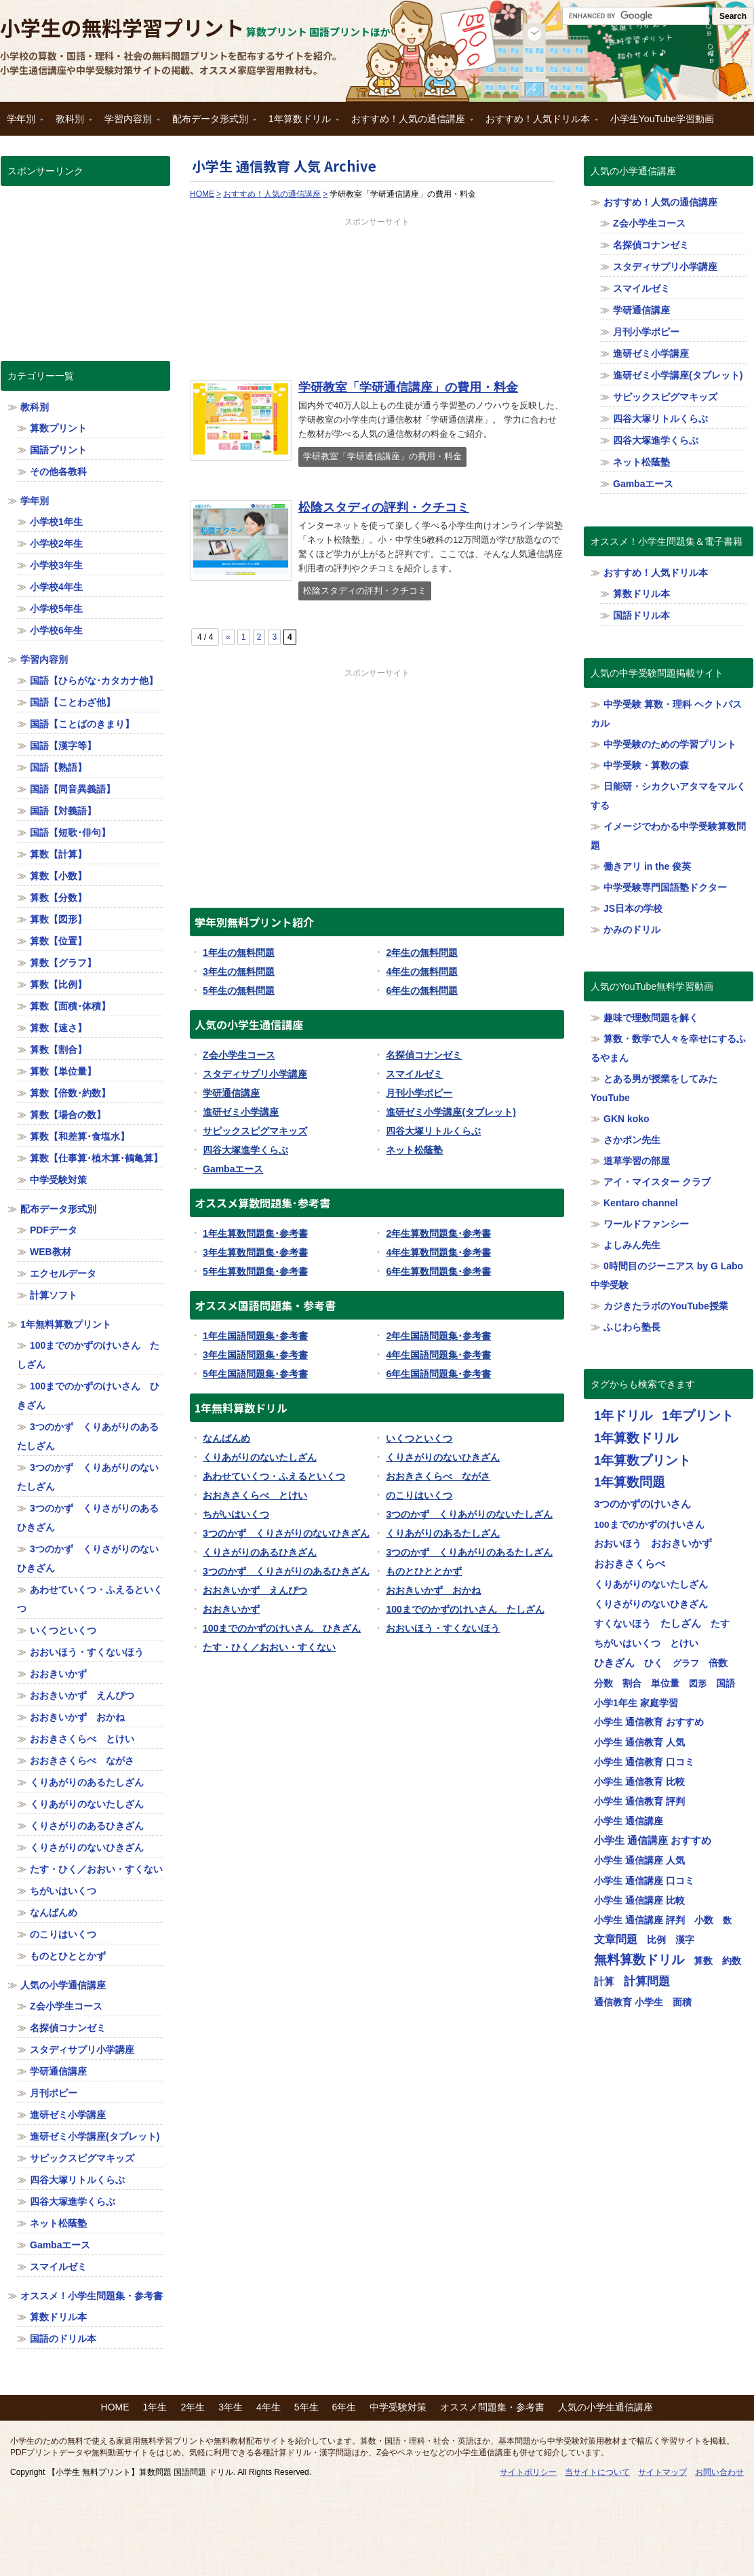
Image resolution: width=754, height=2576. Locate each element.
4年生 (268, 2407)
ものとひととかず (424, 1571)
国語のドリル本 (63, 2338)
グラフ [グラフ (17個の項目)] (686, 1663)
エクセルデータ (63, 1273)
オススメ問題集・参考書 (492, 2407)
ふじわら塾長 (631, 1327)
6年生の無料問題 (422, 990)
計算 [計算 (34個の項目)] (604, 1981)
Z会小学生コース (239, 1055)
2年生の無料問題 (422, 952)
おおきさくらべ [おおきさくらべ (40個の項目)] (629, 1563)
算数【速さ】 (58, 1027)
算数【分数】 (58, 897)
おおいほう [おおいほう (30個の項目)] (617, 1543)
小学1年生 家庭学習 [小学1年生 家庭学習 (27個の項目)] (636, 1702)
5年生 (306, 2407)
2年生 (192, 2407)
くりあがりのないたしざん (260, 1457)
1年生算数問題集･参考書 (255, 1233)
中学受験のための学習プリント (669, 744)
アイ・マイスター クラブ (657, 1181)
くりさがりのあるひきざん (260, 1552)
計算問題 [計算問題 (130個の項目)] (647, 1981)
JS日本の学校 (632, 908)
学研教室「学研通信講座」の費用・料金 (408, 387)
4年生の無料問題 (422, 971)
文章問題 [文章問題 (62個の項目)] (615, 1939)
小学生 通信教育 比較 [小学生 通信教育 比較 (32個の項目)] (639, 1781)
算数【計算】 (58, 854)
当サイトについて (597, 2472)
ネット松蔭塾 (414, 1150)
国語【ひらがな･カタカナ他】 (94, 680)
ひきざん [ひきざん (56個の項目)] (614, 1662)
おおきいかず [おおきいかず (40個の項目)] (681, 1543)
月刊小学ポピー (419, 1093)
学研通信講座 (231, 1093)
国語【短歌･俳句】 (70, 832)
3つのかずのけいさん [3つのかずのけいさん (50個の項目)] (642, 1504)
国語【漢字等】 (63, 745)
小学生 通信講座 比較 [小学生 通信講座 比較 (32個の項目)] (639, 1900)
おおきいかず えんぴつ (255, 1590)
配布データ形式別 (210, 123)
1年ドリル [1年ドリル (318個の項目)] (623, 1415)
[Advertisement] (377, 296)
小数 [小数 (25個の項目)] (703, 1920)
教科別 (70, 123)
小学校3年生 (56, 565)
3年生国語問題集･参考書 (255, 1354)
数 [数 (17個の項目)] (727, 1920)
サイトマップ (662, 2472)
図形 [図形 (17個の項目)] (698, 1683)
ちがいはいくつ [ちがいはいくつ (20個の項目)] (627, 1643)
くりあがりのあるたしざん (443, 1533)
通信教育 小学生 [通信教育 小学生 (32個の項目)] (628, 2002)
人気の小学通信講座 (63, 1985)
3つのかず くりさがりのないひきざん (286, 1533)
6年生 (344, 2407)
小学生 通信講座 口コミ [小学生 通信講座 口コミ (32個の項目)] (644, 1880)
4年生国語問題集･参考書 (438, 1354)
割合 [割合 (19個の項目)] (631, 1683)
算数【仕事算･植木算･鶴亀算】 (96, 1158)
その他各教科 (58, 471)
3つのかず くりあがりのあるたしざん (469, 1552)
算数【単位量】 (63, 1071)
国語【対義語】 (63, 810)
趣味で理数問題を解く (650, 1017)
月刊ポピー (53, 2093)
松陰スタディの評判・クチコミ (383, 507)
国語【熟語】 (58, 767)
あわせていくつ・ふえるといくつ (274, 1476)
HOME (115, 2407)
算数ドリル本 (58, 2316)
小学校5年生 (56, 608)
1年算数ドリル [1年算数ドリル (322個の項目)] (636, 1438)
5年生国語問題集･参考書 (255, 1373)
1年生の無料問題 (239, 952)
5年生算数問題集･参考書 (255, 1271)
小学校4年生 (56, 586)
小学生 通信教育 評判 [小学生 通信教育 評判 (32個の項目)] (639, 1801)
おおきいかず (231, 1609)
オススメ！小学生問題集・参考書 (91, 2295)
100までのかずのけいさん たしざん (465, 1609)
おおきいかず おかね (433, 1590)
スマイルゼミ (414, 1074)
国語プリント (58, 449)
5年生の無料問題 (239, 990)
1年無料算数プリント (65, 1324)
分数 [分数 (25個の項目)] (603, 1683)
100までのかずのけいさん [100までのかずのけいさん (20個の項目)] (649, 1525)
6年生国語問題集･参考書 (438, 1373)
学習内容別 (129, 123)
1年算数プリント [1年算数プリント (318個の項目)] (642, 1460)
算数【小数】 (58, 875)
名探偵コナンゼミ (424, 1055)
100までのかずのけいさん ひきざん (282, 1628)
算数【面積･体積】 (70, 1006)
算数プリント (58, 428)
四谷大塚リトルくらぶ (433, 1131)
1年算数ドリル (300, 123)
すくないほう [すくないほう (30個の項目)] (622, 1623)
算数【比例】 (58, 984)
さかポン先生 (631, 1139)
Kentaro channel (640, 1202)
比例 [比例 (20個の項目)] (656, 1940)
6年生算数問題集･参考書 (438, 1271)
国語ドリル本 (641, 615)
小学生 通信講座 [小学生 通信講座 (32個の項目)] (628, 1820)
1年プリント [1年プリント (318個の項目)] (697, 1415)
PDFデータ (53, 1230)
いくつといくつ (419, 1438)
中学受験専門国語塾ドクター (665, 887)
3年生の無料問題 (239, 971)
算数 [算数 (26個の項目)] (703, 1960)
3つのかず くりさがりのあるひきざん (286, 1571)
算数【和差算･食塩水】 (80, 1136)
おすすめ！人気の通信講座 (408, 123)
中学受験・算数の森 (646, 765)
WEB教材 (50, 1251)
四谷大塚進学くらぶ (245, 1150)
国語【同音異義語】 (72, 789)
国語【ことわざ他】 (72, 702)
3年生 (230, 2407)
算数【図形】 (58, 919)
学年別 (21, 123)
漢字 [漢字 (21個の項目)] (684, 1940)
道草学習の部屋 (636, 1160)
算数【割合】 (58, 1049)
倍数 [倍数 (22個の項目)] (718, 1663)
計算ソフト (53, 1295)
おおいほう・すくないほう (443, 1628)
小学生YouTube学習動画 (662, 118)
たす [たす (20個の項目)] (720, 1624)
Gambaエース (233, 1169)
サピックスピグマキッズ (255, 1131)
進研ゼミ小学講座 (241, 1112)
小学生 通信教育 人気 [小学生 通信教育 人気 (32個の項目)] (639, 1742)
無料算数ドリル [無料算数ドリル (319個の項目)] (639, 1960)
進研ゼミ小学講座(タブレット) (450, 1112)
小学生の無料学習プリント (122, 27)
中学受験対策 (58, 1179)
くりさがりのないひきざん (443, 1457)
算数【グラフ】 (63, 962)
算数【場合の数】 (68, 1114)
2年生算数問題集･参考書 (438, 1233)
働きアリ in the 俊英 (647, 866)
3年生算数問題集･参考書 (255, 1252)
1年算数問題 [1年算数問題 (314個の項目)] (629, 1482)
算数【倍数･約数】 (70, 1093)
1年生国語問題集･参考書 (255, 1335)
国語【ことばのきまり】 (82, 723)
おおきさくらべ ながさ (438, 1476)
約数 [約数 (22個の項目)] (731, 1961)
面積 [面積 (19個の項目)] (682, 2002)
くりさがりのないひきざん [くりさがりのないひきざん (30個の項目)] (651, 1603)
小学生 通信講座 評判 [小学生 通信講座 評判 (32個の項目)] (639, 1920)
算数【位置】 (58, 941)
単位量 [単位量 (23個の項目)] (665, 1683)
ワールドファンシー (646, 1223)
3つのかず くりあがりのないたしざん (469, 1514)
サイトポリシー (528, 2472)
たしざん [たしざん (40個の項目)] (680, 1623)
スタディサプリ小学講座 (255, 1074)
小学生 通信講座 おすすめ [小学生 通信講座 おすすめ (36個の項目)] (652, 1840)
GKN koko (626, 1118)
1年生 (155, 2407)
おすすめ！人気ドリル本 (538, 123)
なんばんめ (226, 1438)
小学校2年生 (56, 543)
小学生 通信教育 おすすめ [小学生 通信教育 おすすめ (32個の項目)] (649, 1721)
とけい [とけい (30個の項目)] (684, 1643)
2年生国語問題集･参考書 (438, 1335)
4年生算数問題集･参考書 (438, 1252)
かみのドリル (631, 929)
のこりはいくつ (419, 1495)
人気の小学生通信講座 (605, 2407)
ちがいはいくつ (236, 1514)
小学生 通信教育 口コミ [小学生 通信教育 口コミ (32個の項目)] (644, 1761)
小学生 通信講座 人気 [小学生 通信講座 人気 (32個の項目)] (639, 1860)
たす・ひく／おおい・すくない (269, 1647)
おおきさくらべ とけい (255, 1495)
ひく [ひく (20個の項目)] (653, 1663)
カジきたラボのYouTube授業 (665, 1306)
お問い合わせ (719, 2472)
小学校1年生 (56, 521)
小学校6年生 (56, 630)
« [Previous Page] (228, 637)
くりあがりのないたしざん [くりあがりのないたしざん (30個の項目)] (651, 1584)
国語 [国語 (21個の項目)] (725, 1683)
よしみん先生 (631, 1244)
